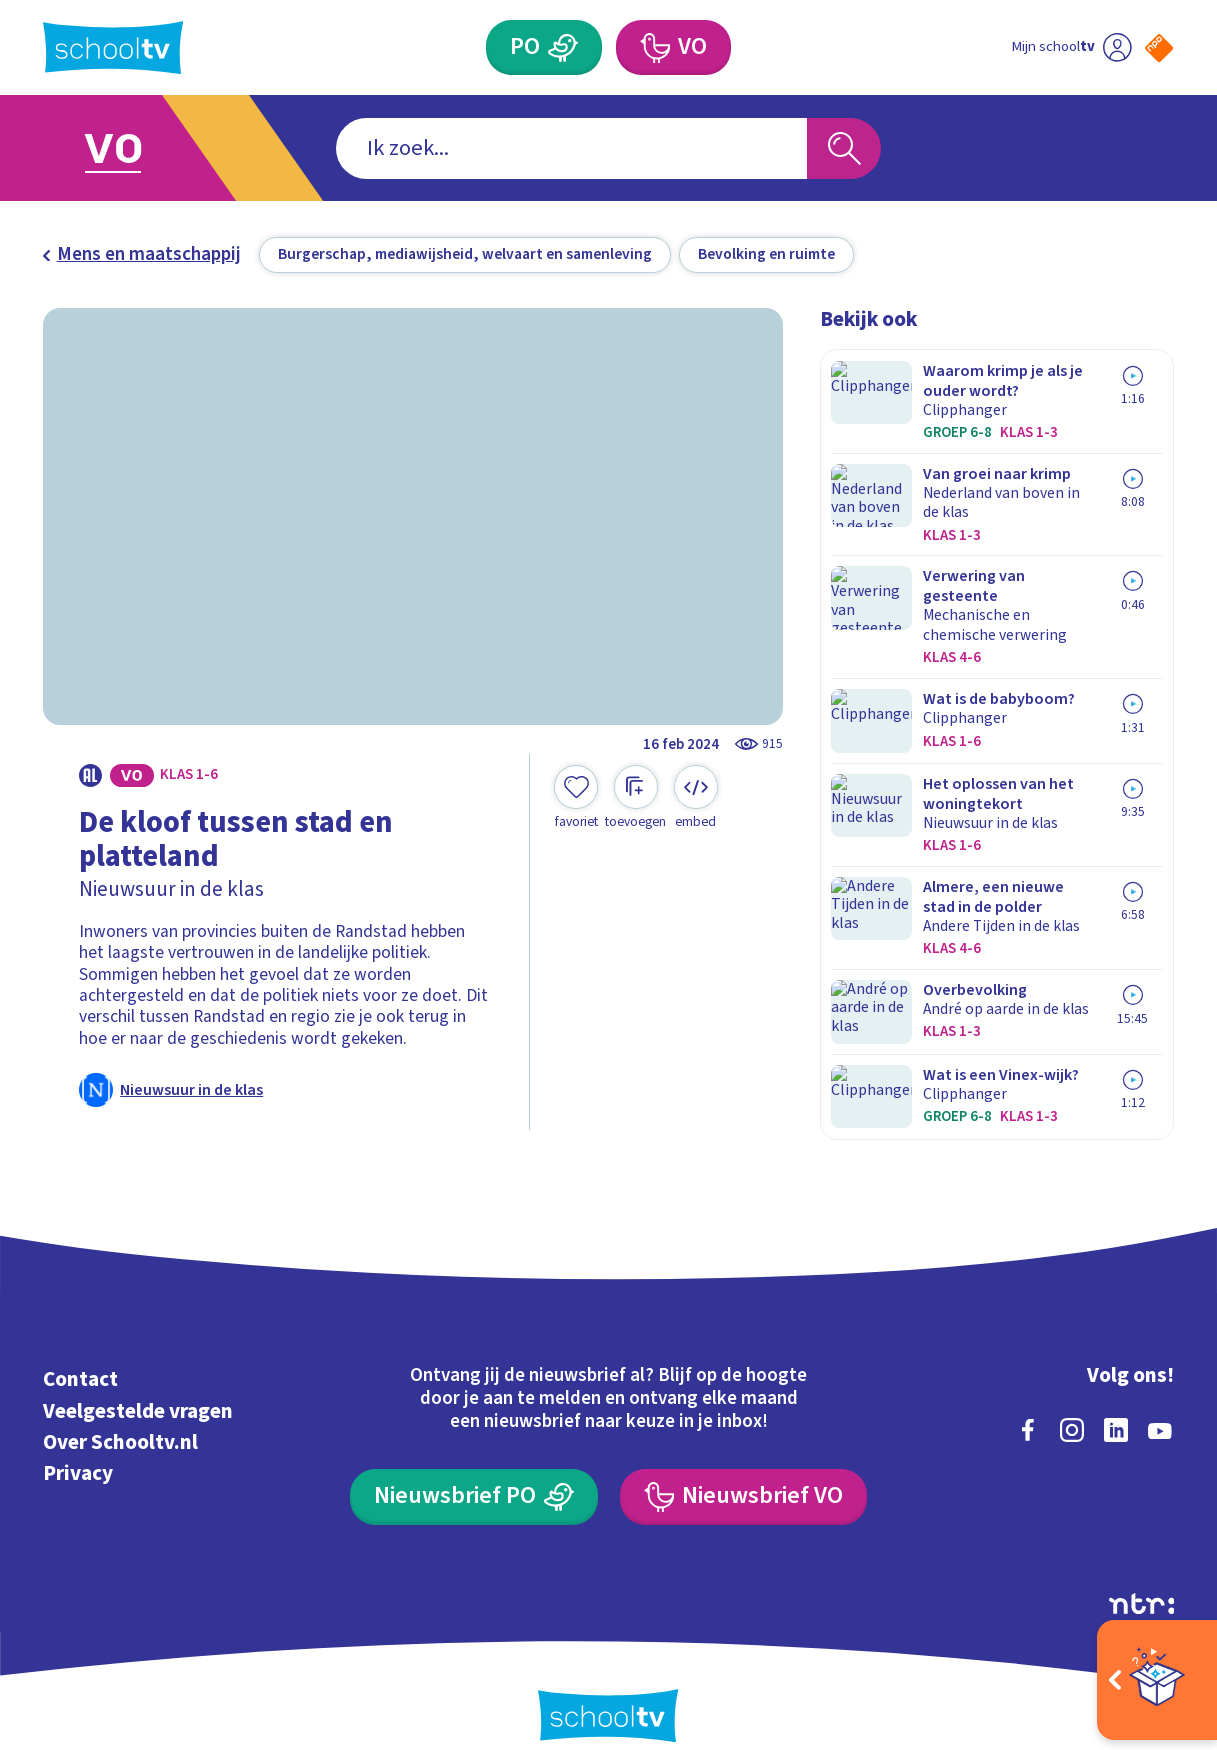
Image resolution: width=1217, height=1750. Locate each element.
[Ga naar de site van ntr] (1142, 1573)
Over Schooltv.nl (120, 1412)
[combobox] (571, 148)
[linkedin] (1116, 1400)
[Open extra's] (1157, 1680)
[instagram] (1072, 1400)
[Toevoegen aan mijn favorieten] (576, 797)
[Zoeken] (843, 148)
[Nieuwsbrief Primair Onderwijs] (474, 1467)
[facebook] (1028, 1400)
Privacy (78, 1443)
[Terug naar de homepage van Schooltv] (113, 47)
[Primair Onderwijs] (563, 48)
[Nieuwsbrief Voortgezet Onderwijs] (743, 1467)
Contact (80, 1349)
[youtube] (1160, 1400)
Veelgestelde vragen (138, 1381)
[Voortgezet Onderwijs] (654, 48)
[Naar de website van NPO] (1159, 48)
